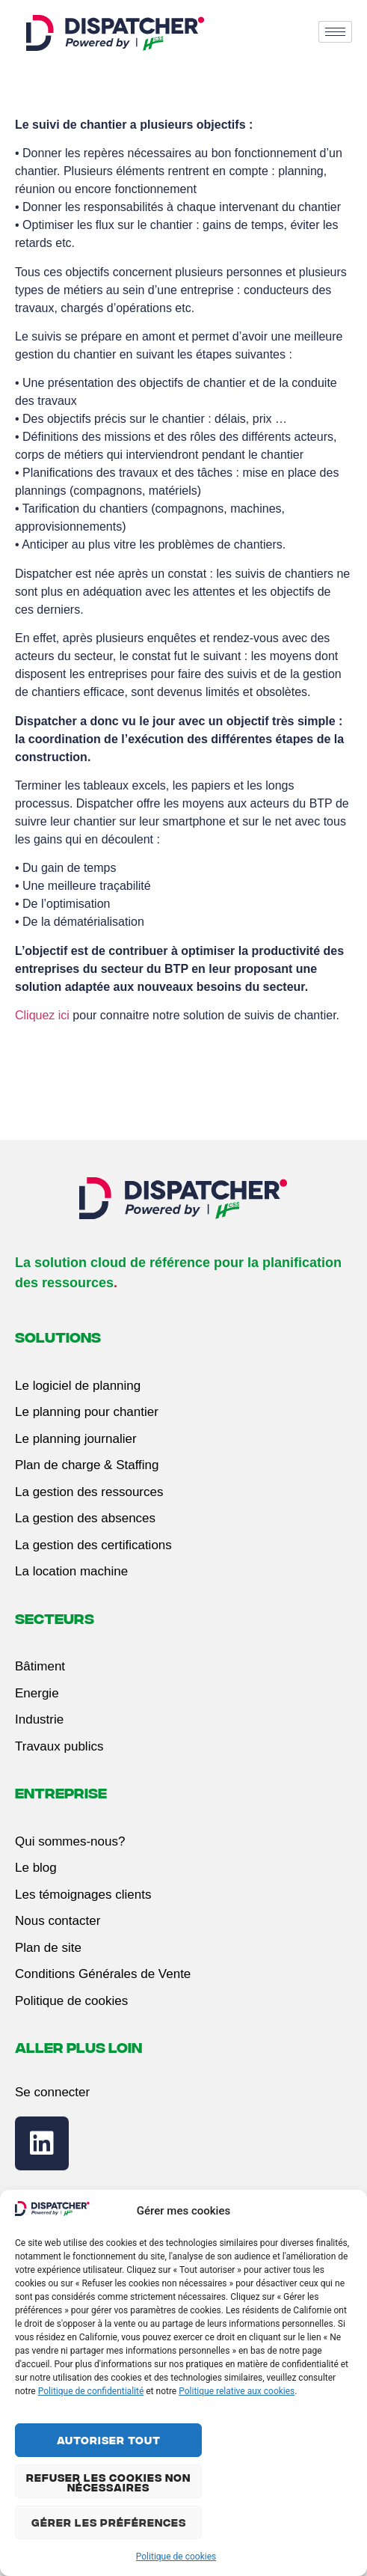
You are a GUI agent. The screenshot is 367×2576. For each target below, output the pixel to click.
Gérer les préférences (108, 2522)
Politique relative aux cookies (236, 2391)
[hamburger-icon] (335, 32)
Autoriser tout (109, 2440)
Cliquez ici (42, 1015)
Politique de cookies (176, 2556)
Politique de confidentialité (91, 2391)
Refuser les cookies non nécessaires (108, 2482)
